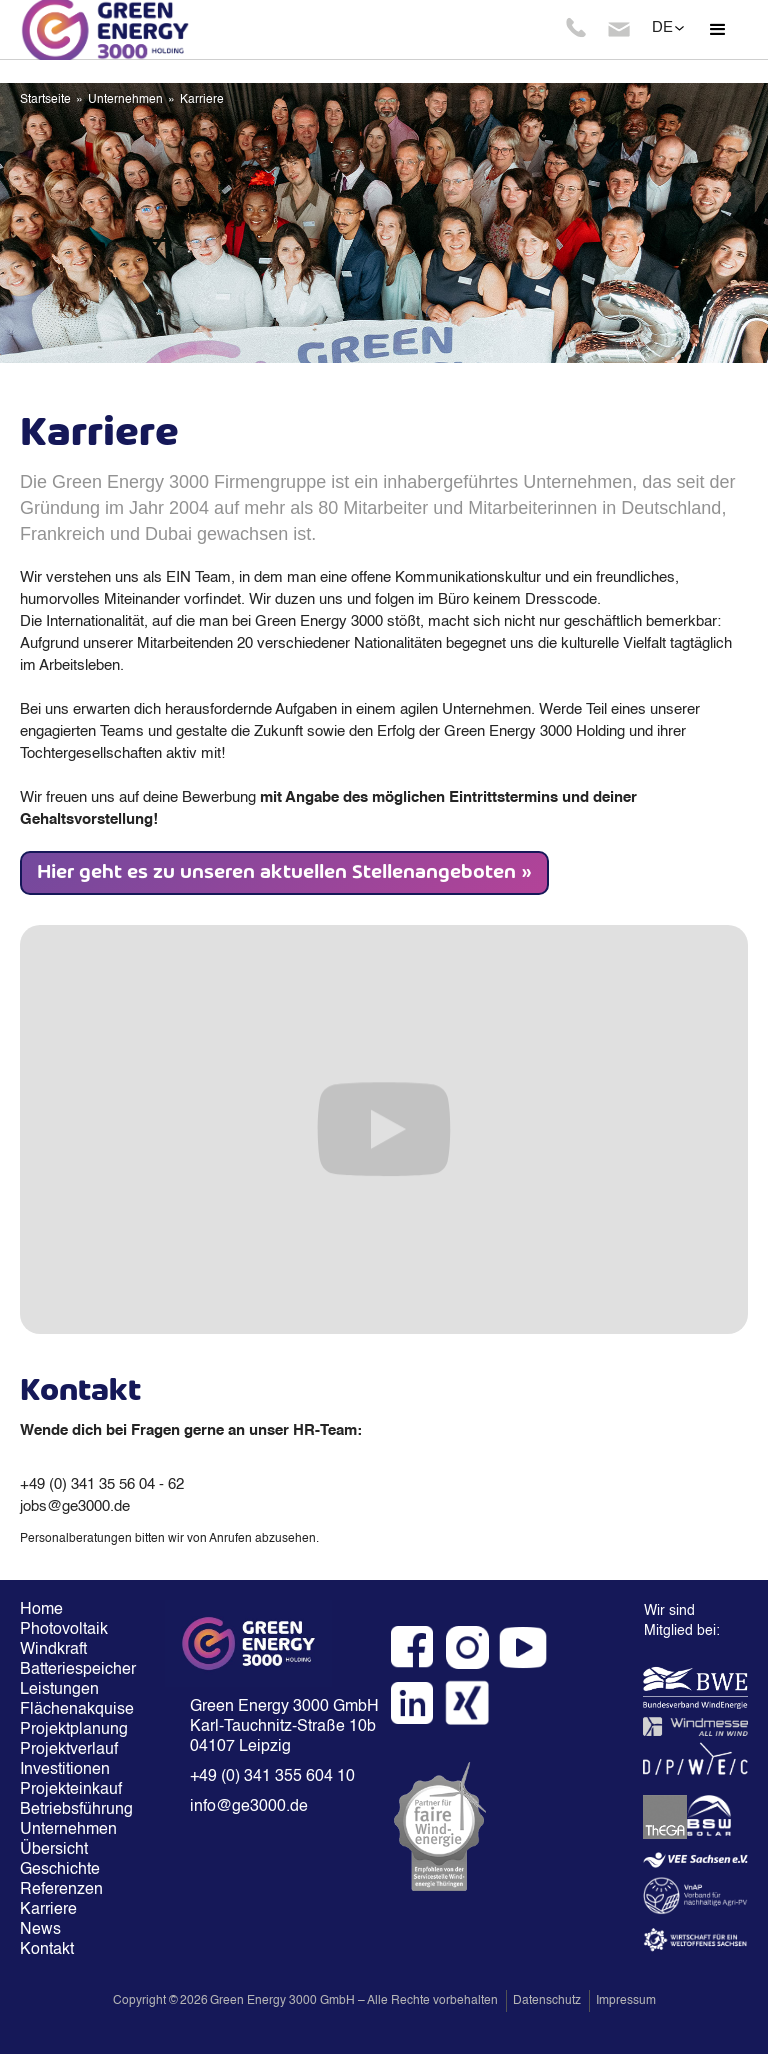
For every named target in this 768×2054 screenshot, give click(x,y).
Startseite (45, 100)
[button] (718, 30)
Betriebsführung (72, 1810)
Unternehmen (125, 100)
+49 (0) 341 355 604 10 (272, 1777)
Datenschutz (547, 2001)
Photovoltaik (64, 1630)
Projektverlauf (69, 1750)
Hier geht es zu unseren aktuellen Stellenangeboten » (284, 873)
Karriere (202, 100)
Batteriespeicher (72, 1670)
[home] (140, 30)
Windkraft (53, 1650)
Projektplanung (72, 1730)
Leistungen (59, 1690)
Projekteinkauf (71, 1790)
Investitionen (65, 1770)
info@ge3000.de (249, 1807)
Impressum (626, 2001)
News (40, 1930)
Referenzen (61, 1890)
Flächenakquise (72, 1710)
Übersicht (54, 1850)
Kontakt (47, 1950)
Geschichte (60, 1870)
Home (41, 1610)
